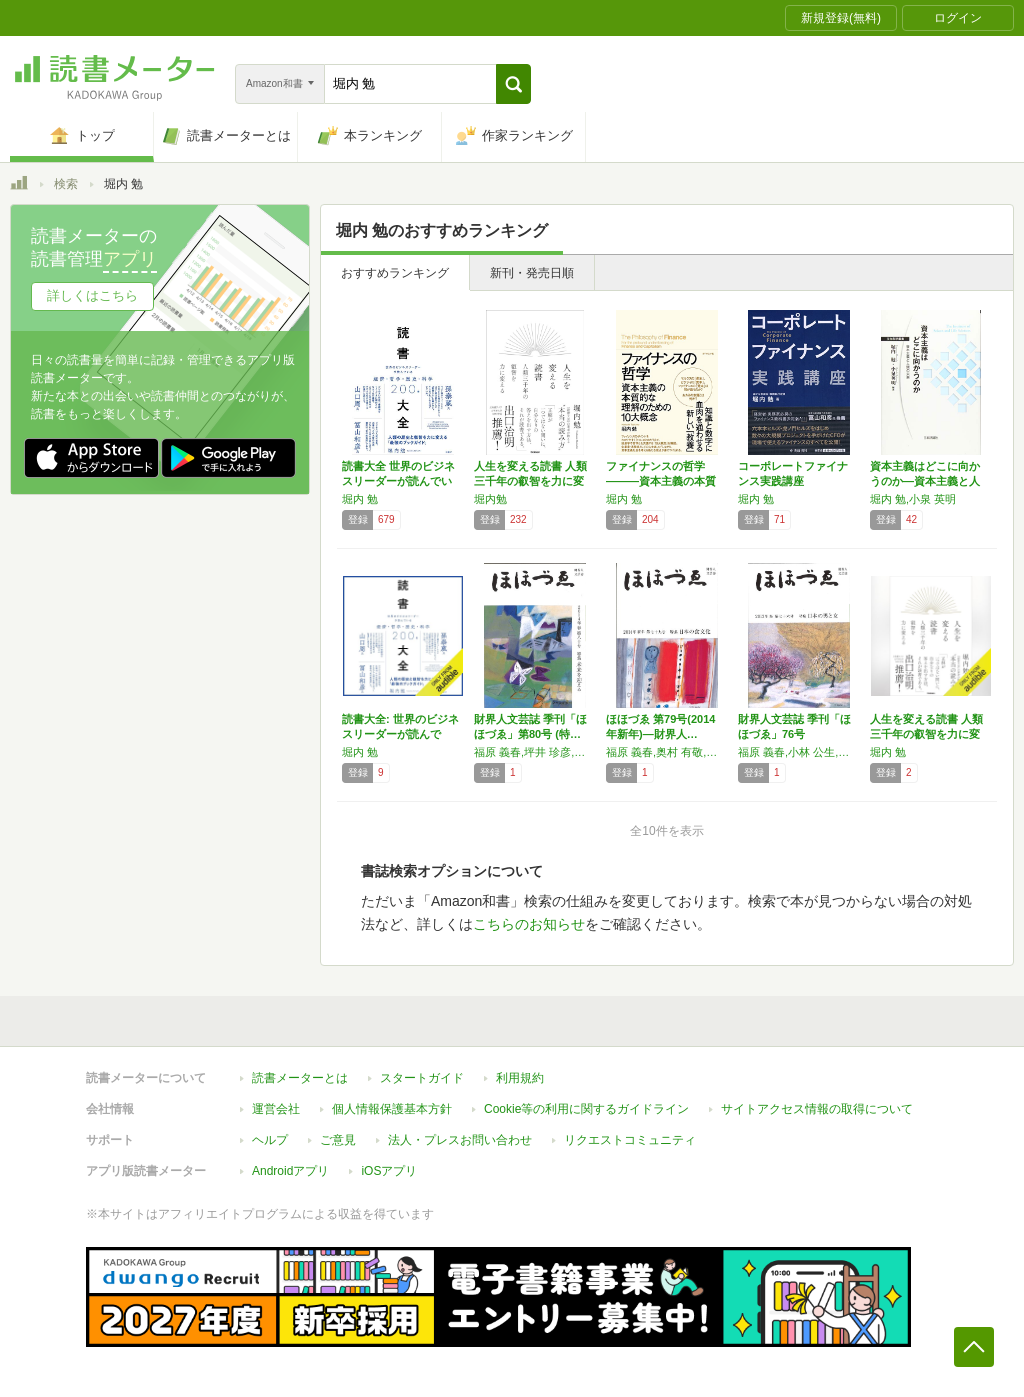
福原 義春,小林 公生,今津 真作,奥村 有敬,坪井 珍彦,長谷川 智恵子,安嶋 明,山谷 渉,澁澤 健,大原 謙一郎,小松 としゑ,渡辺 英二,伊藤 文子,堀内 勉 (799, 752)
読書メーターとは (300, 1078)
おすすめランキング (395, 273)
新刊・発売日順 (532, 273)
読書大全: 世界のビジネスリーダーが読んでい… (400, 734)
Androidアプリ (290, 1171)
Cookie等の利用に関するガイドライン (586, 1109)
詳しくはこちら (92, 295)
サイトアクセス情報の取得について (817, 1109)
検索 (66, 184)
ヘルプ (270, 1140)
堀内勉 (490, 499)
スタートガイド (422, 1078)
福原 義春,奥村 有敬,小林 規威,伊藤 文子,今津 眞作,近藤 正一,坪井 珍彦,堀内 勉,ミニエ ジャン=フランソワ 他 (667, 752)
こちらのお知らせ (529, 924)
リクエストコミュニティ (630, 1140)
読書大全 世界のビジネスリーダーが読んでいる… (398, 481)
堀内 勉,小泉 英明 (913, 499)
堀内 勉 (360, 499)
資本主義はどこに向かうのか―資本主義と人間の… (925, 481)
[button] (513, 84)
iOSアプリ (389, 1171)
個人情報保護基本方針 (392, 1109)
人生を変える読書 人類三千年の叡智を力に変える (530, 481)
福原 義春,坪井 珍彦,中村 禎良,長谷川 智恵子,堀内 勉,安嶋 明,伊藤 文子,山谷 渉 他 (535, 752)
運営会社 (276, 1109)
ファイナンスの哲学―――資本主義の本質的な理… (661, 481)
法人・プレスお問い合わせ (460, 1140)
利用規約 (520, 1078)
